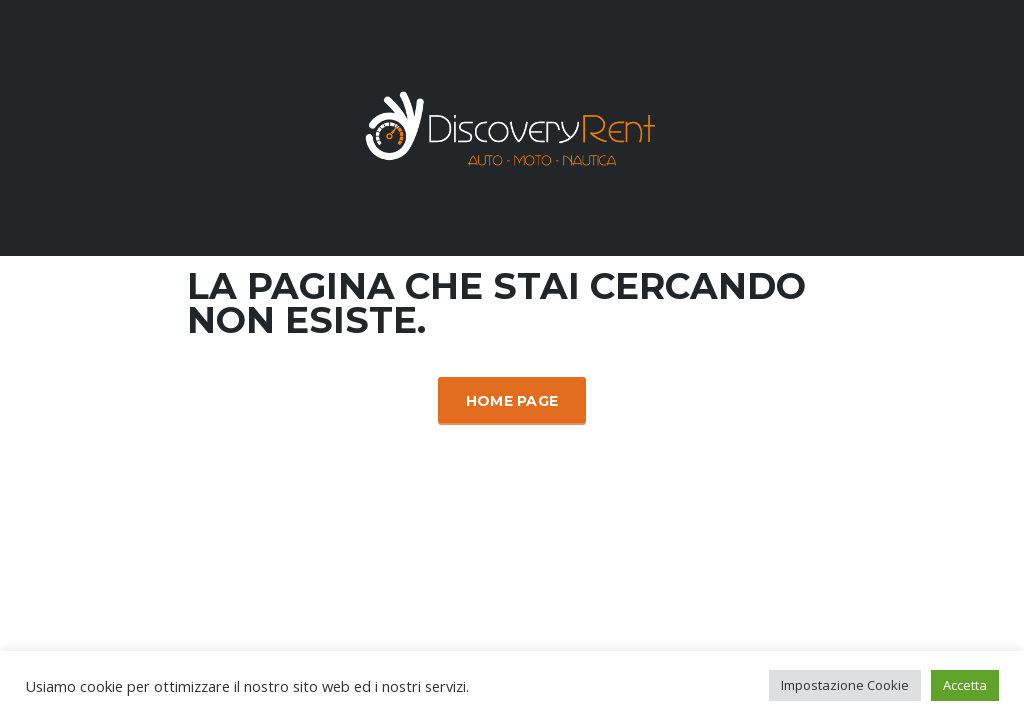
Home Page (512, 401)
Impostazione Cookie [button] (845, 685)
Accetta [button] (965, 685)
